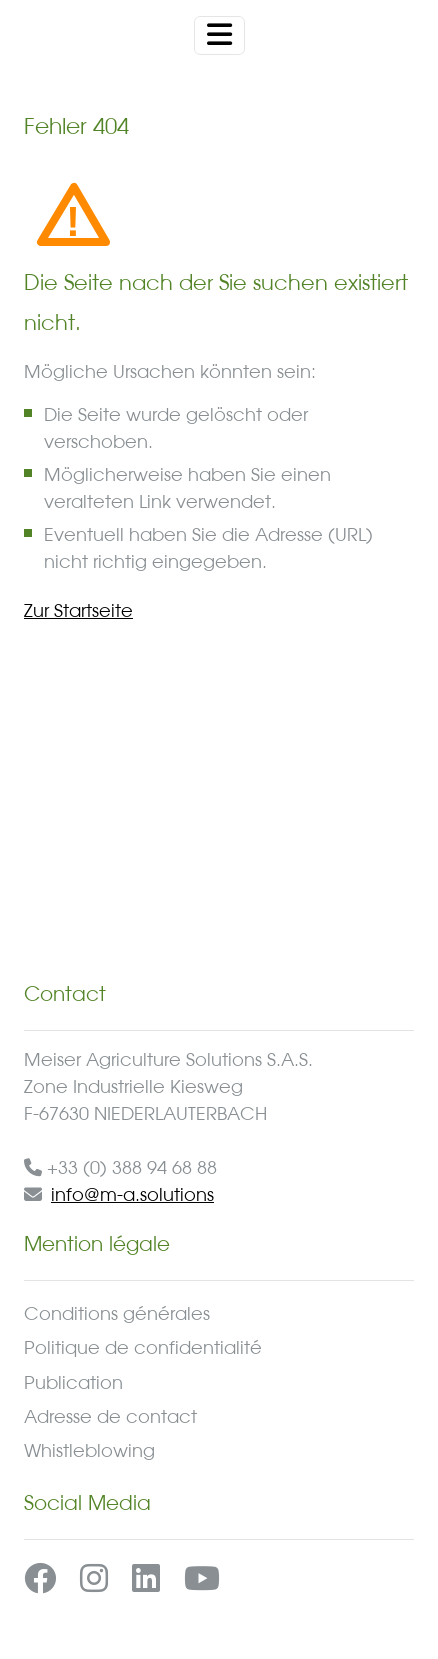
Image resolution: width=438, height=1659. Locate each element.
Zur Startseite (78, 610)
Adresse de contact (110, 1416)
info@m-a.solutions (132, 1194)
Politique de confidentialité (143, 1347)
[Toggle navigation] (219, 35)
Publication (73, 1382)
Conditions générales (117, 1313)
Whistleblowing (89, 1450)
